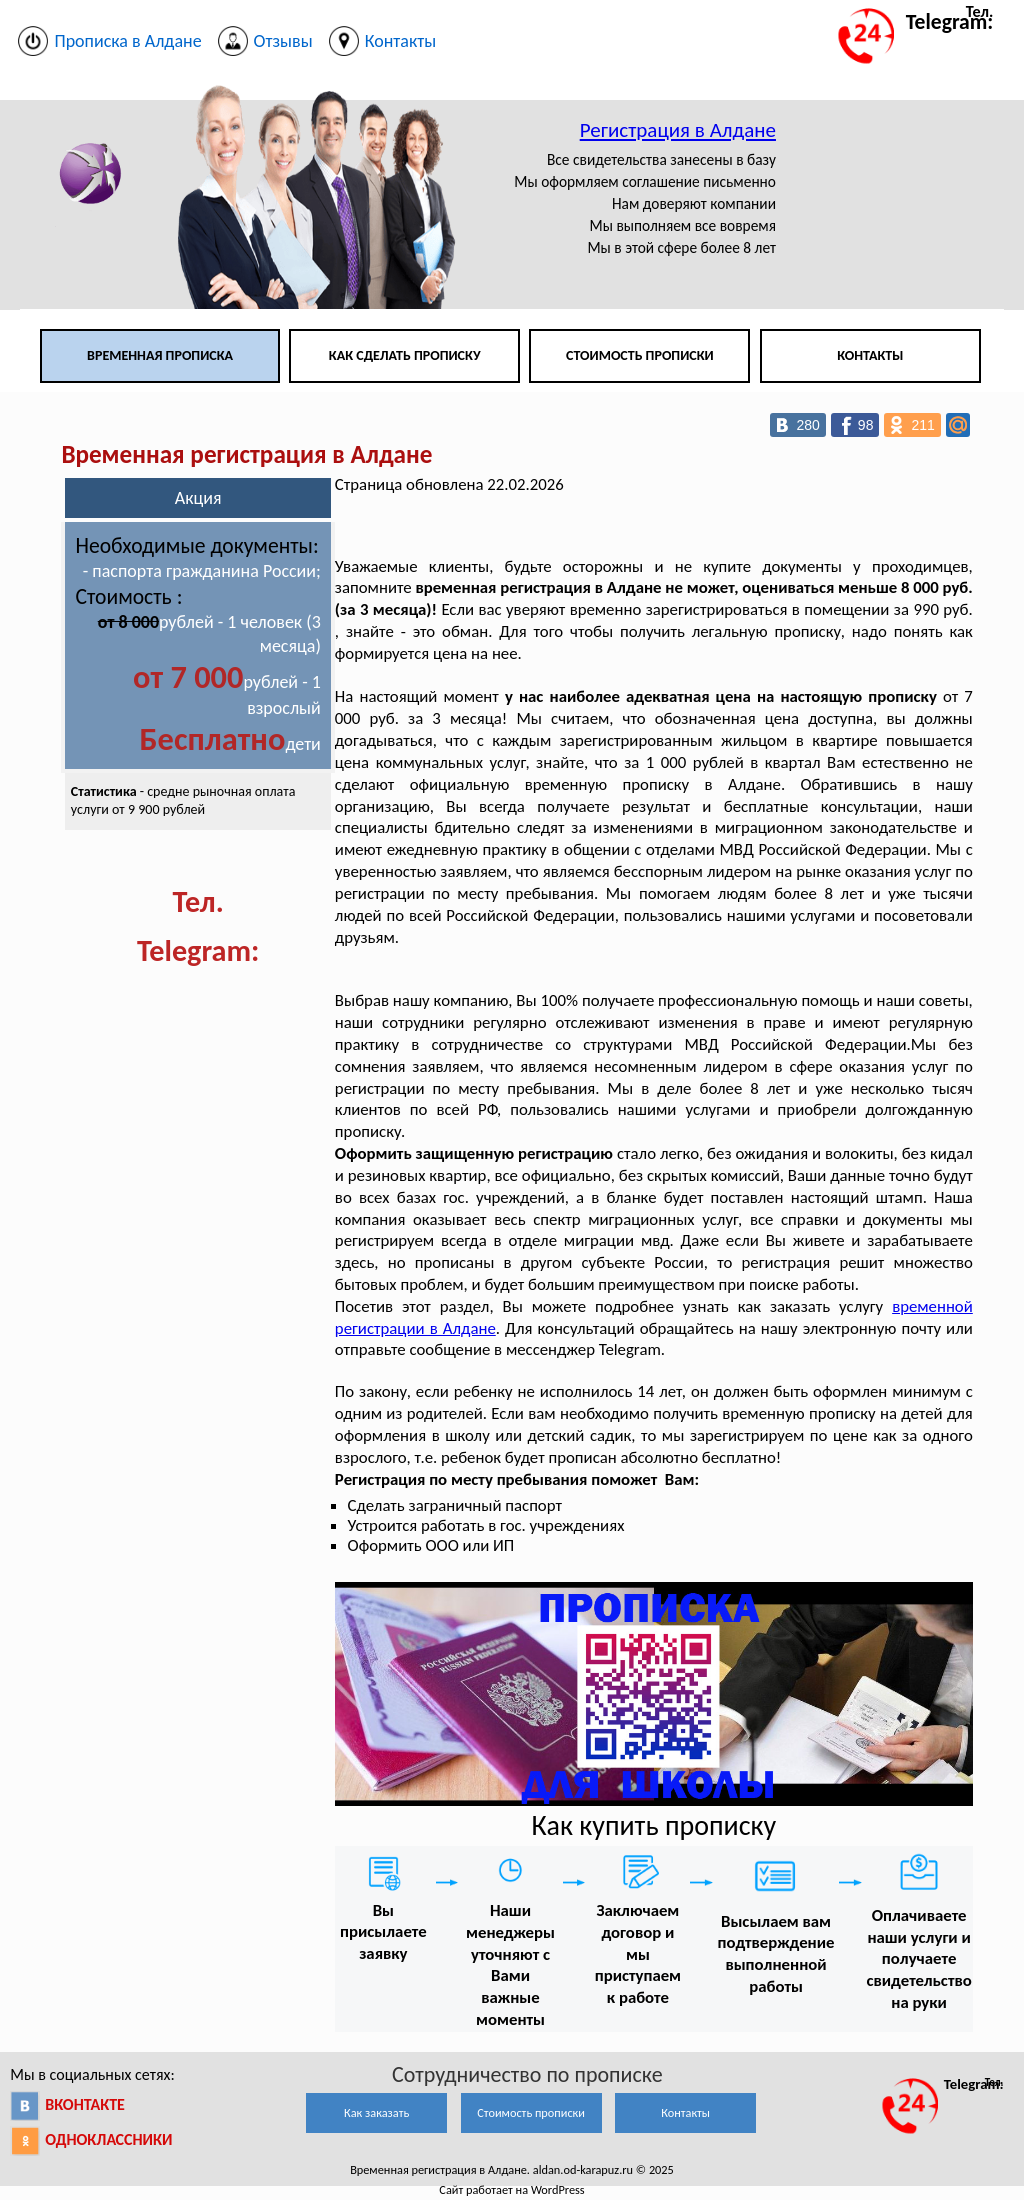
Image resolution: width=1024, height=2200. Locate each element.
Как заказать (376, 2112)
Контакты (870, 355)
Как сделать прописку (405, 355)
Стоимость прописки (640, 355)
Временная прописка (160, 355)
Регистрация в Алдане (678, 130)
